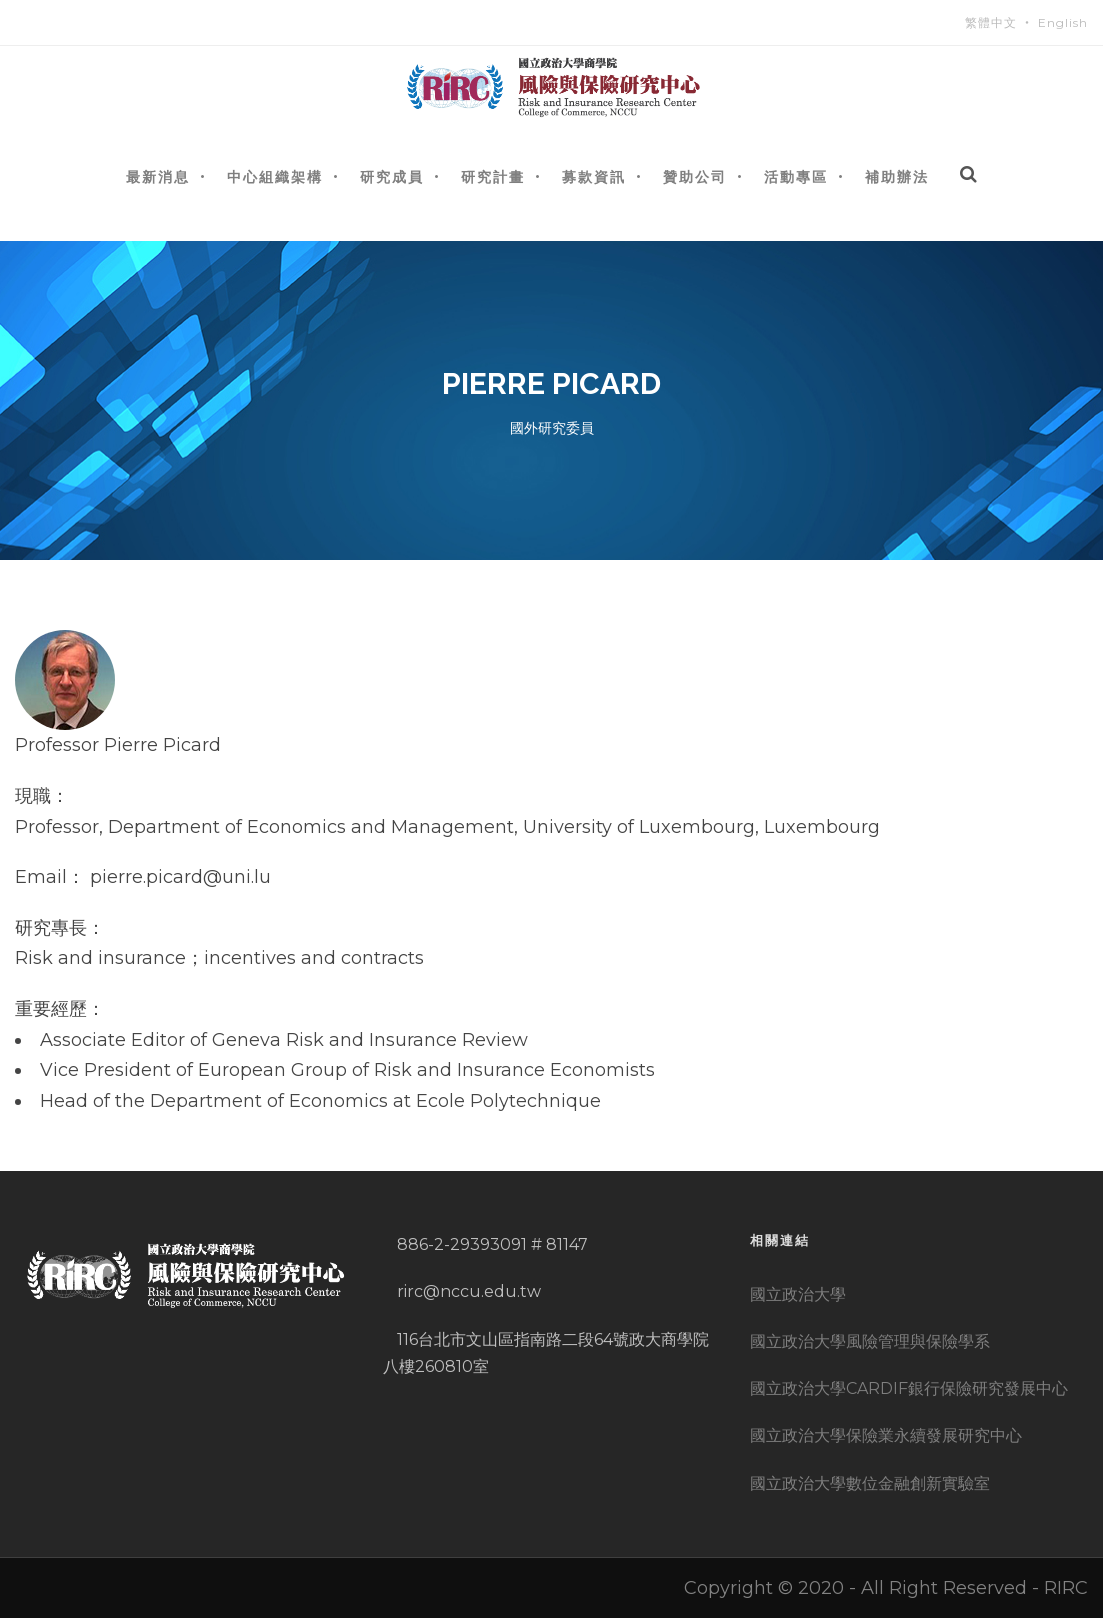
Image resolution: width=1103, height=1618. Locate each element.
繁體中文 (991, 22)
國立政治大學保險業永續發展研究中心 (886, 1435)
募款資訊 (594, 176)
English (1063, 22)
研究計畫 (493, 176)
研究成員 (392, 176)
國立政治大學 (798, 1294)
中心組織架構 (275, 176)
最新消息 (158, 176)
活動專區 (796, 176)
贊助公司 (695, 176)
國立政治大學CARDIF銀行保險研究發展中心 (909, 1388)
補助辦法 (897, 176)
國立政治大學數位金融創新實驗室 (870, 1483)
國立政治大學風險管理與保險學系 (870, 1341)
